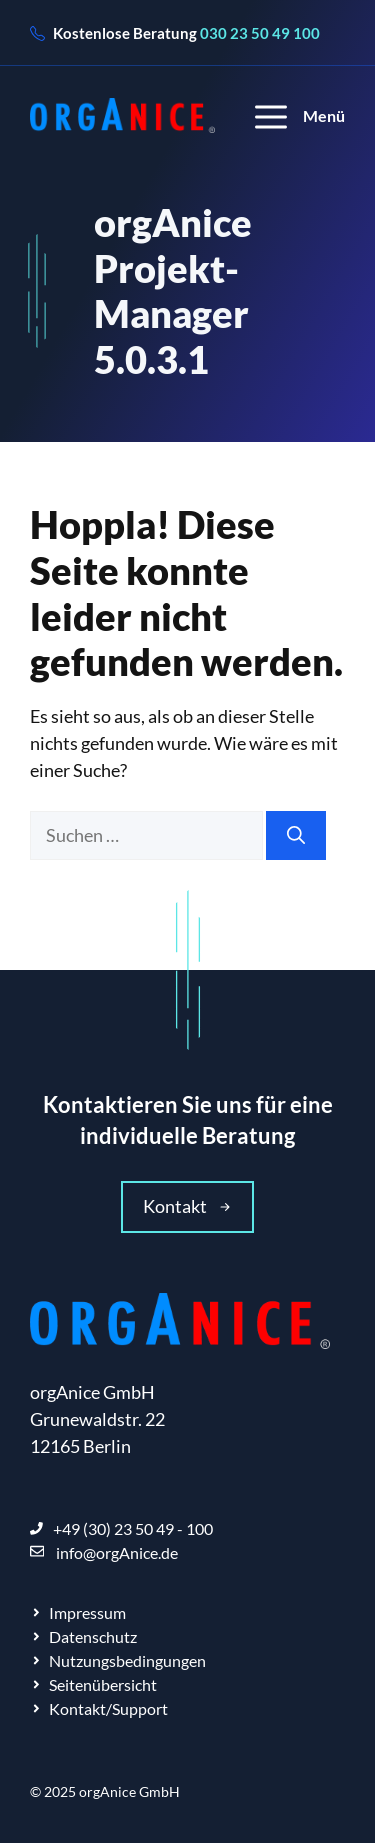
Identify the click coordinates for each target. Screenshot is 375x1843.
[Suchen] (296, 835)
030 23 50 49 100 (260, 33)
